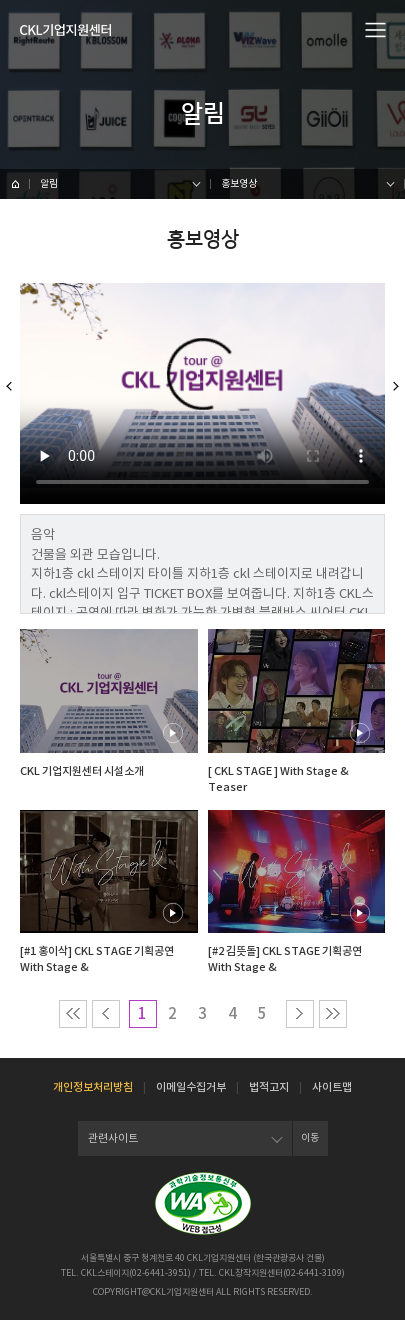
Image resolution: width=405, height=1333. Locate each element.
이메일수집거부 (191, 1100)
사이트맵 (332, 1100)
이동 (310, 1151)
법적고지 (269, 1100)
